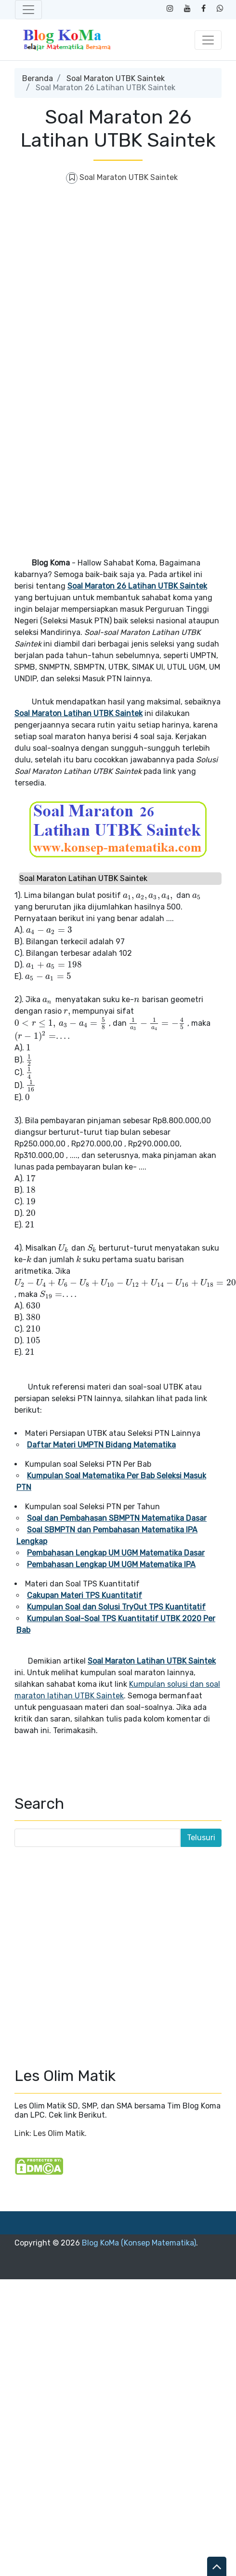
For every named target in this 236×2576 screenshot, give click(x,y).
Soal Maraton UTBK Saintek (115, 78)
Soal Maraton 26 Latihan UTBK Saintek (137, 586)
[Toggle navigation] (28, 9)
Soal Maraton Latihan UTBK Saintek (78, 713)
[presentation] (148, 895)
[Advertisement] (90, 285)
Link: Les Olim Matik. (50, 2133)
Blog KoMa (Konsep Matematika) (139, 2242)
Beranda (37, 78)
